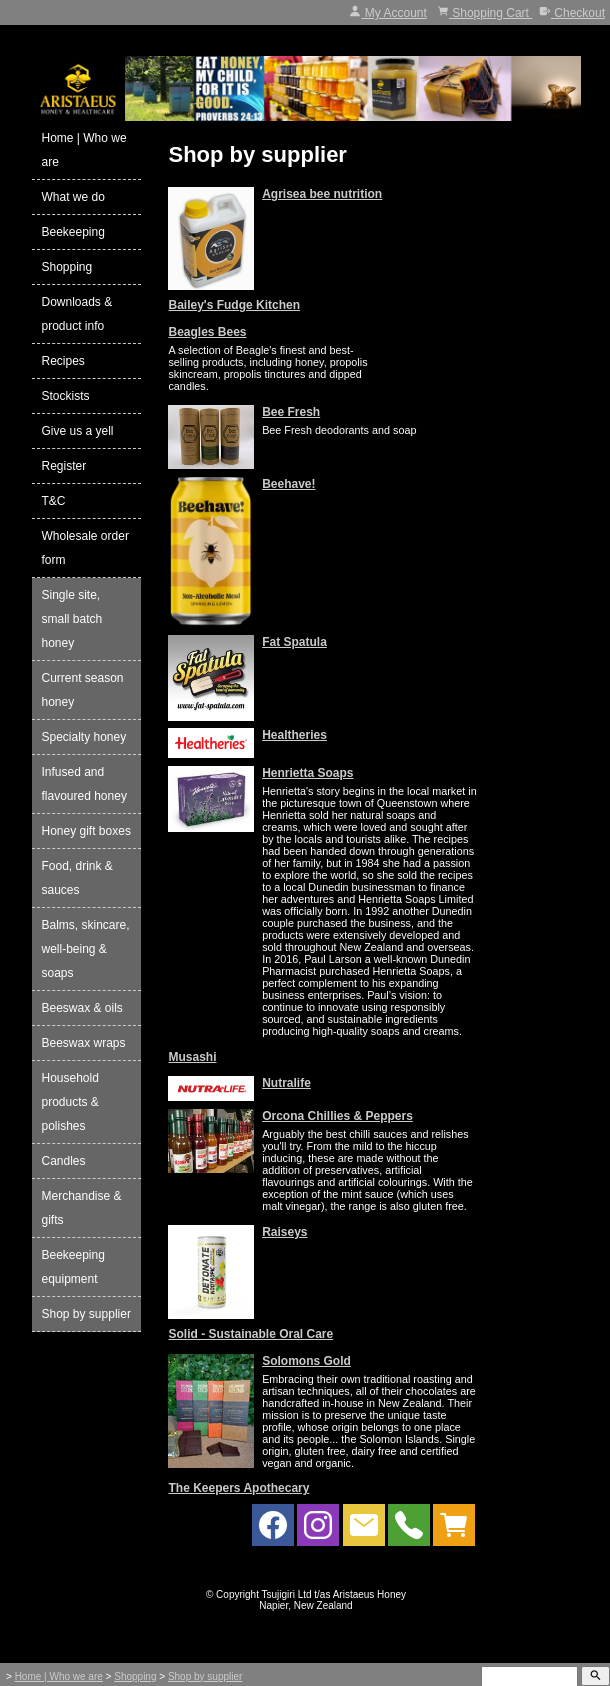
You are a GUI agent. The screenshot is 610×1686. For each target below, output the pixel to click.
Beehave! (288, 484)
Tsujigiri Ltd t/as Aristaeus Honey (334, 1594)
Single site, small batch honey (72, 619)
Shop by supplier (86, 1314)
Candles (64, 1161)
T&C (54, 501)
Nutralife (286, 1083)
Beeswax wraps (84, 1043)
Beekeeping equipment (73, 1267)
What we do (73, 197)
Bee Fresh (291, 412)
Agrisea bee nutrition (322, 194)
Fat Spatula (294, 642)
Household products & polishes (70, 1102)
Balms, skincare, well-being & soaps (86, 949)
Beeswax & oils (82, 1008)
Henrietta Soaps (307, 773)
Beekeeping (73, 232)
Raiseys (284, 1232)
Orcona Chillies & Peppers (337, 1116)
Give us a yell (78, 431)
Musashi (192, 1057)
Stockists (66, 396)
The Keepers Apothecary (238, 1488)
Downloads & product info (77, 314)
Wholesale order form (85, 548)
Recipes (63, 361)
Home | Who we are (84, 150)
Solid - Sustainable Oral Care (250, 1334)
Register (64, 466)
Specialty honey (84, 737)
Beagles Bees (207, 332)
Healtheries (294, 735)
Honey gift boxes (86, 831)
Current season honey (83, 690)
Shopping (67, 267)
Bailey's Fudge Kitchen (234, 305)
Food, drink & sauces (77, 878)
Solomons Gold (306, 1361)
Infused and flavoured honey (84, 784)
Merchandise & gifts (82, 1208)
